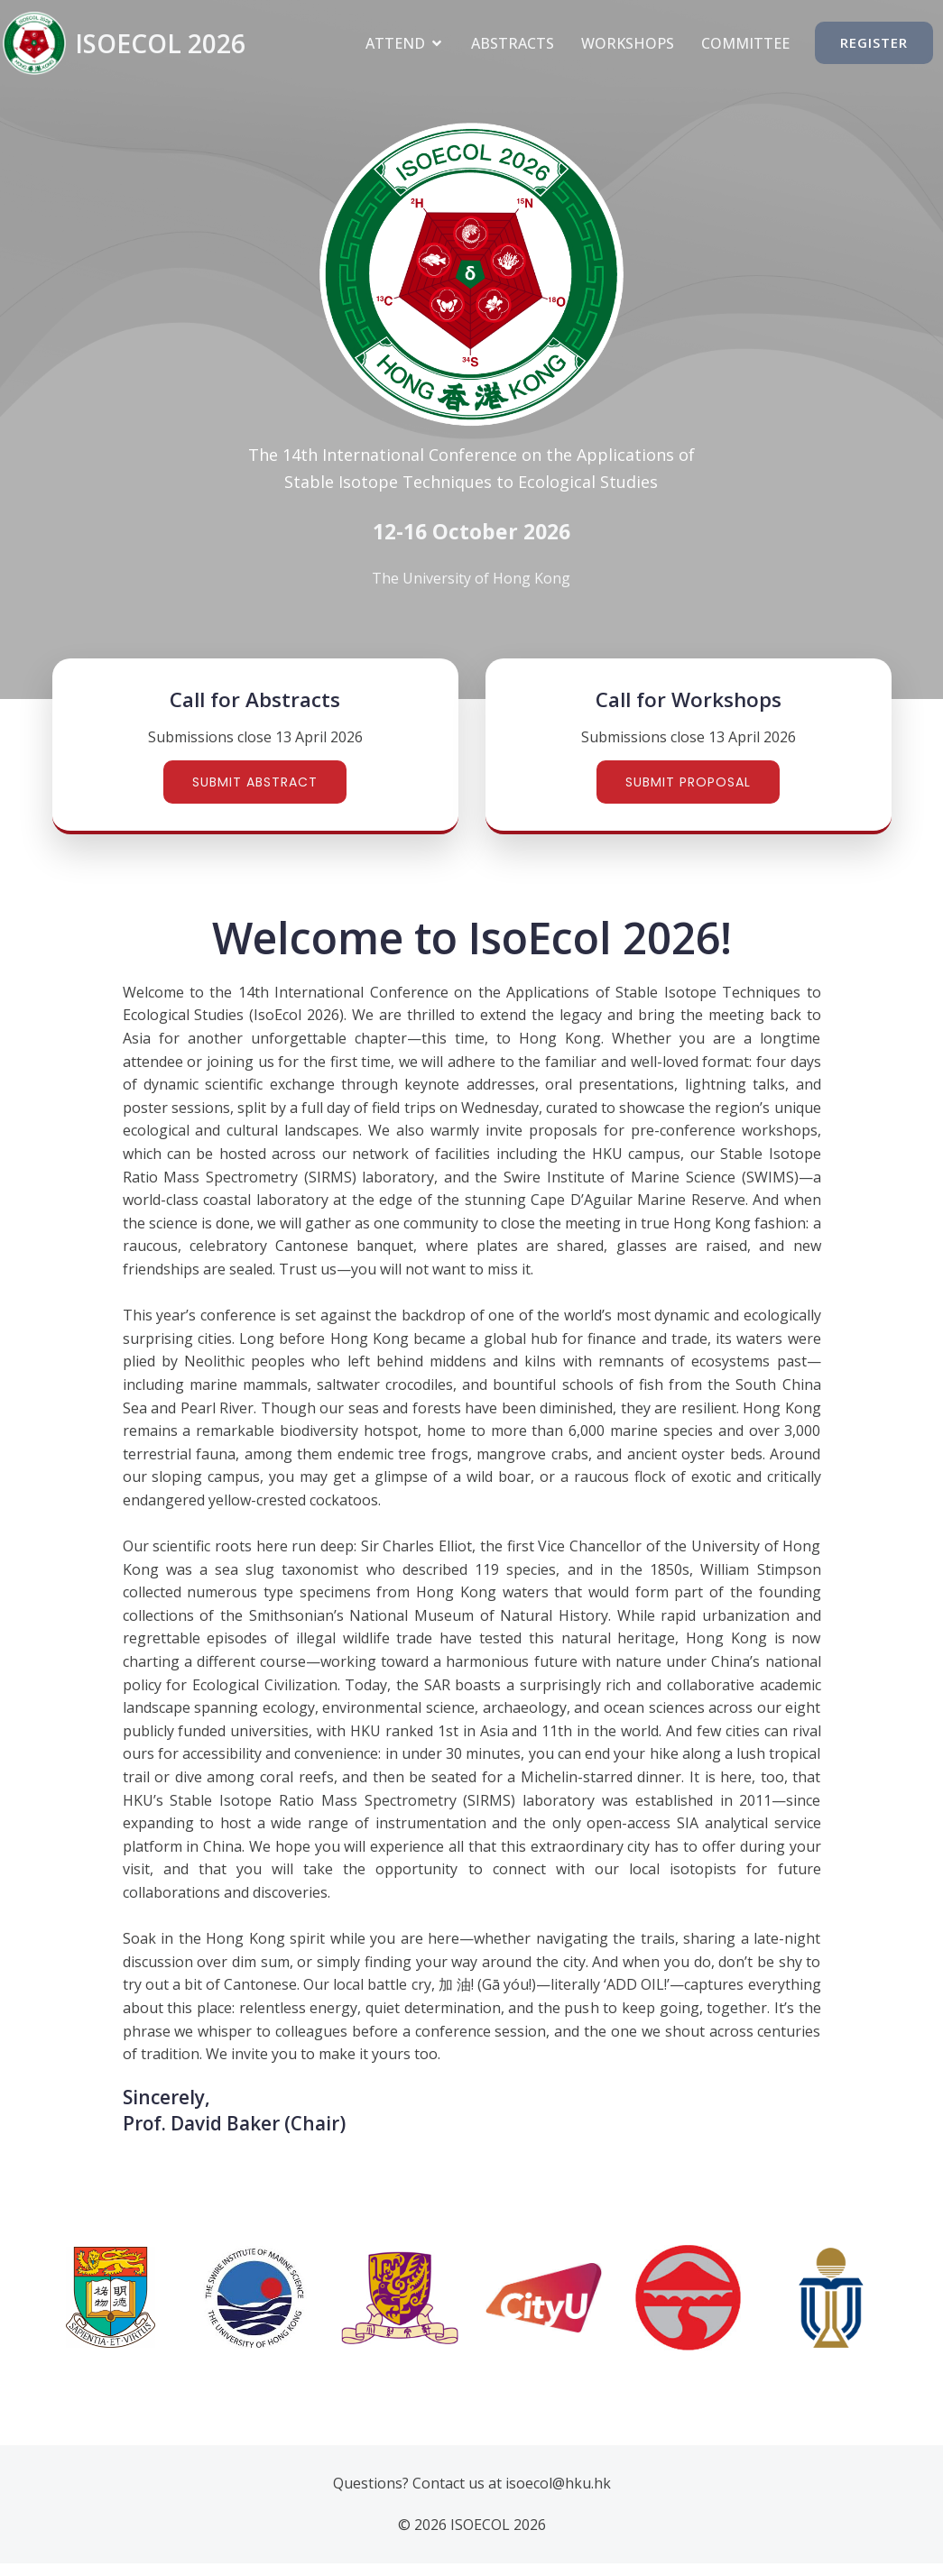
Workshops (627, 43)
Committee (745, 43)
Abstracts (512, 43)
